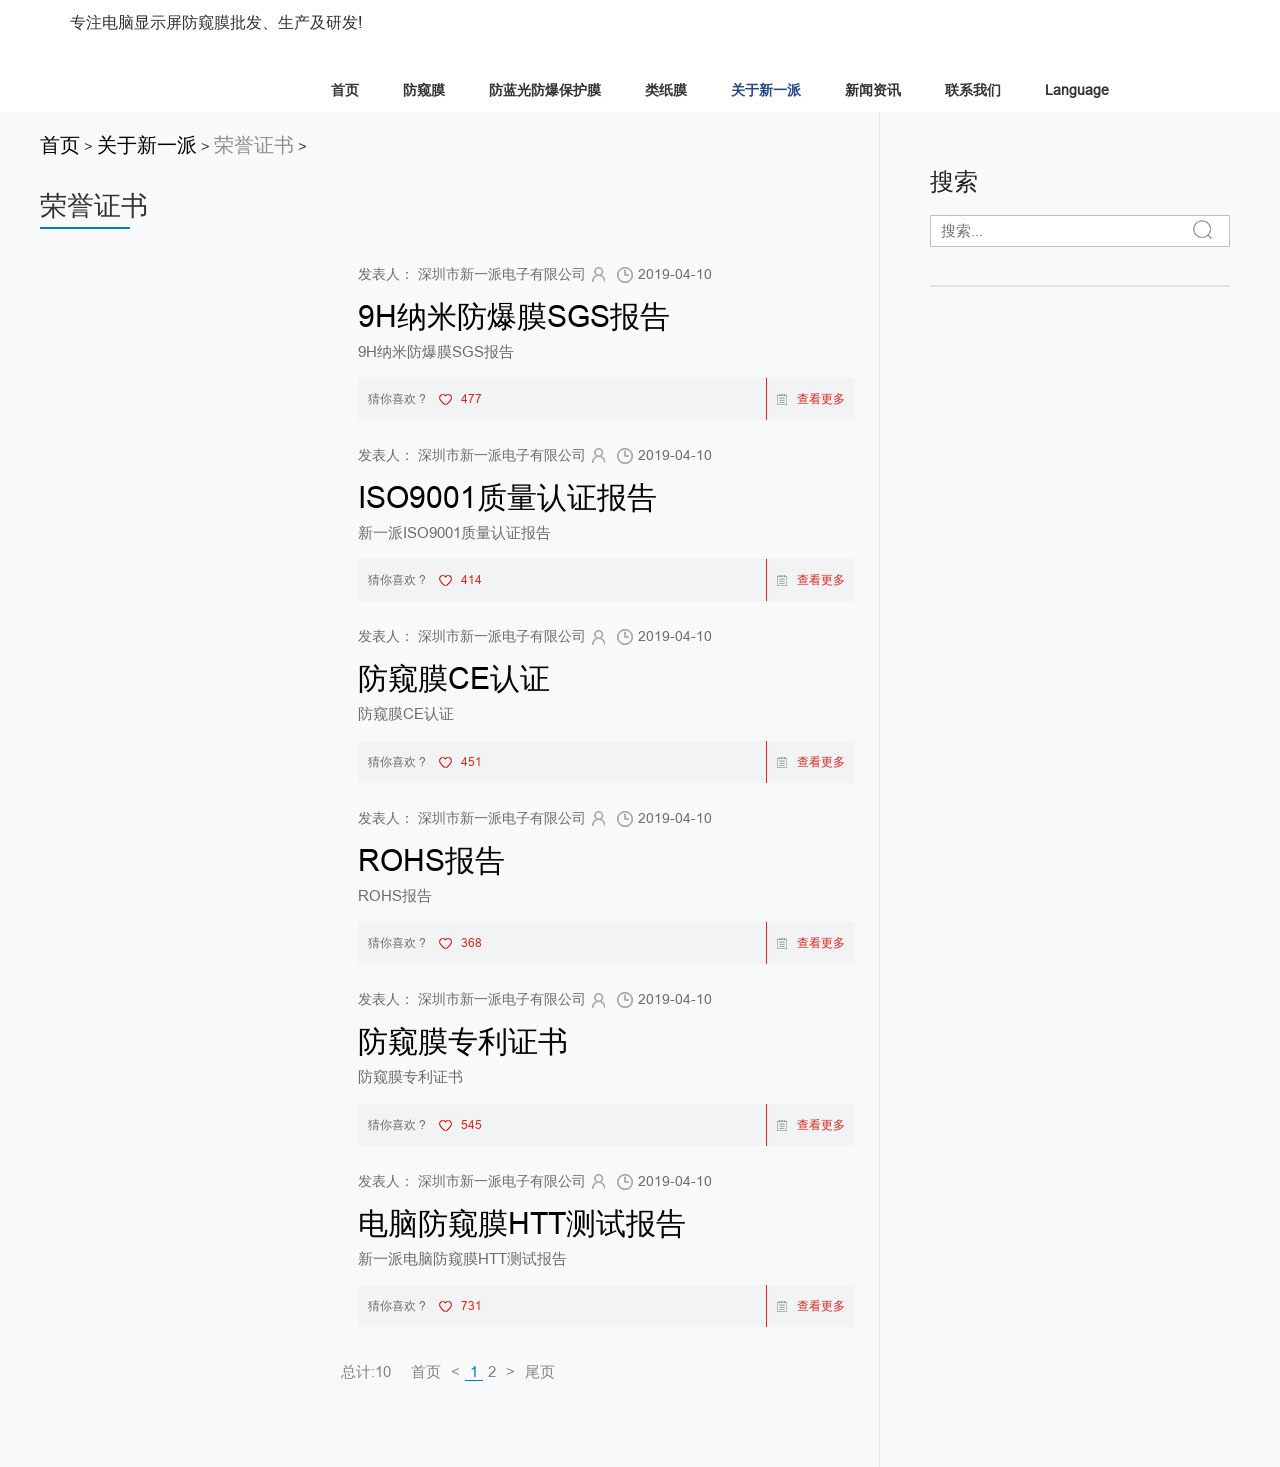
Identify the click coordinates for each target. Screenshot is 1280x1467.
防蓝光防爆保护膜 (545, 90)
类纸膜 (666, 90)
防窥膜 (424, 90)
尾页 (540, 1371)
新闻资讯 (873, 90)
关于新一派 (766, 90)
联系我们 (973, 90)
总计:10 (366, 1371)
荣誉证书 (254, 145)
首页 (345, 90)
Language (1077, 90)
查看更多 (811, 399)
